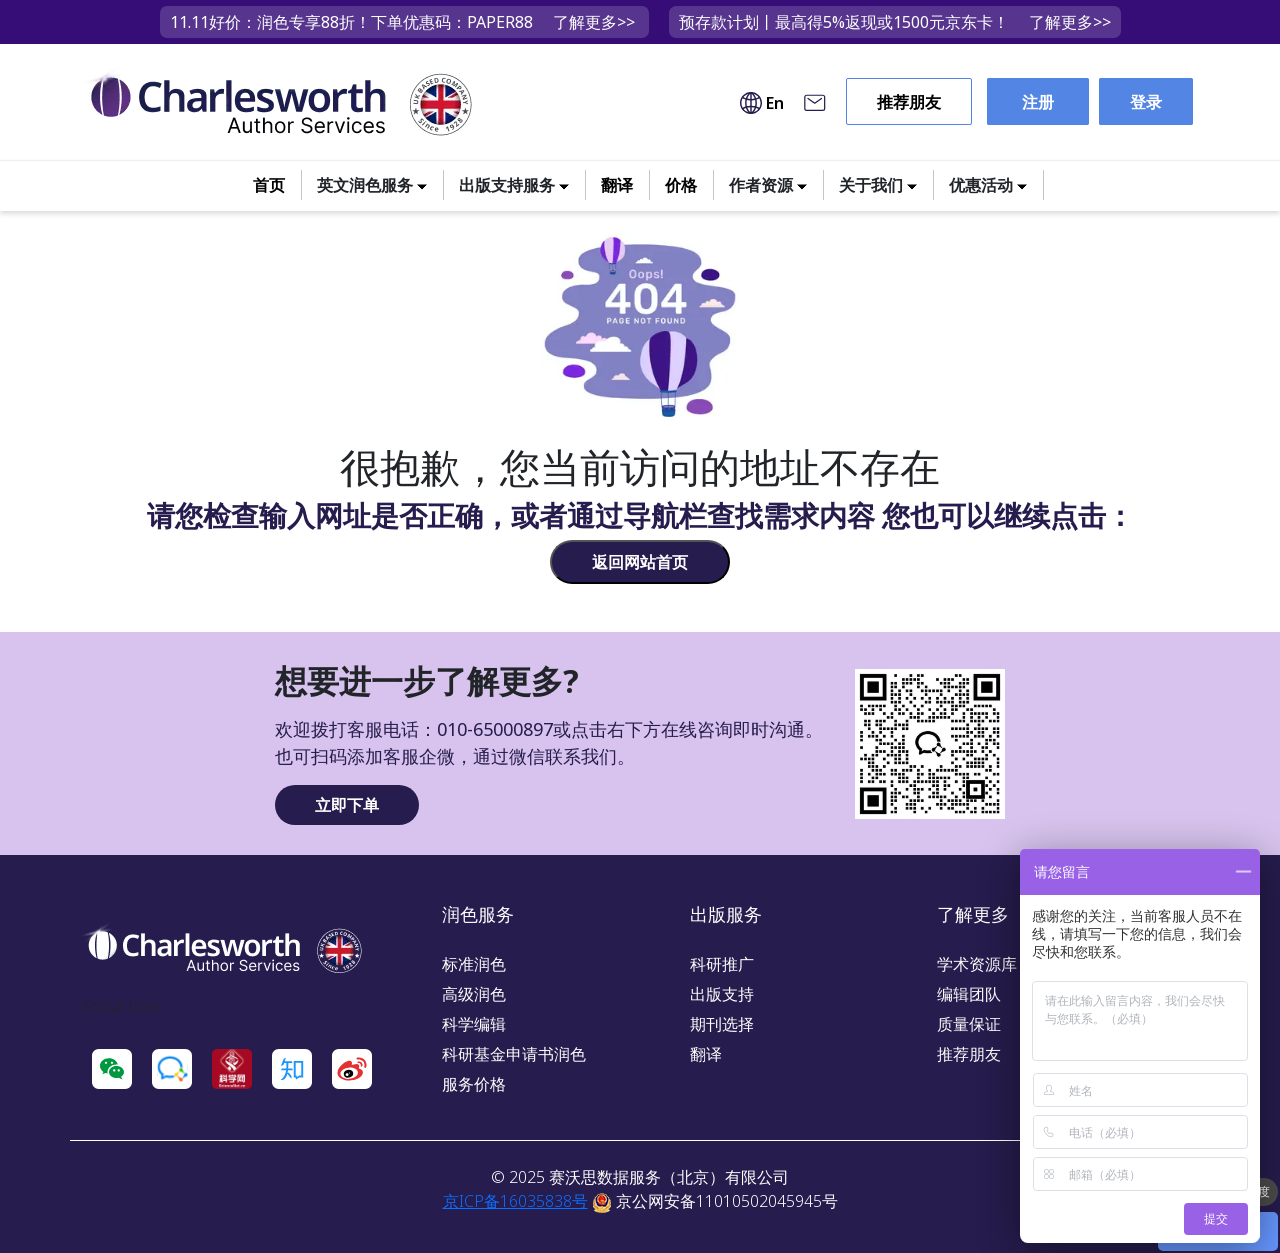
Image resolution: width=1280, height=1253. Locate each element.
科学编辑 (474, 1024)
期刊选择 (722, 1024)
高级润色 (474, 994)
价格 (681, 185)
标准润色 (474, 964)
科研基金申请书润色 (514, 1054)
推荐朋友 (909, 102)
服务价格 (474, 1084)
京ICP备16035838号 (515, 1201)
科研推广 (722, 964)
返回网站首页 (640, 562)
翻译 (617, 185)
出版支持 (722, 994)
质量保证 (969, 1024)
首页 (269, 185)
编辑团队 (969, 994)
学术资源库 (977, 964)
